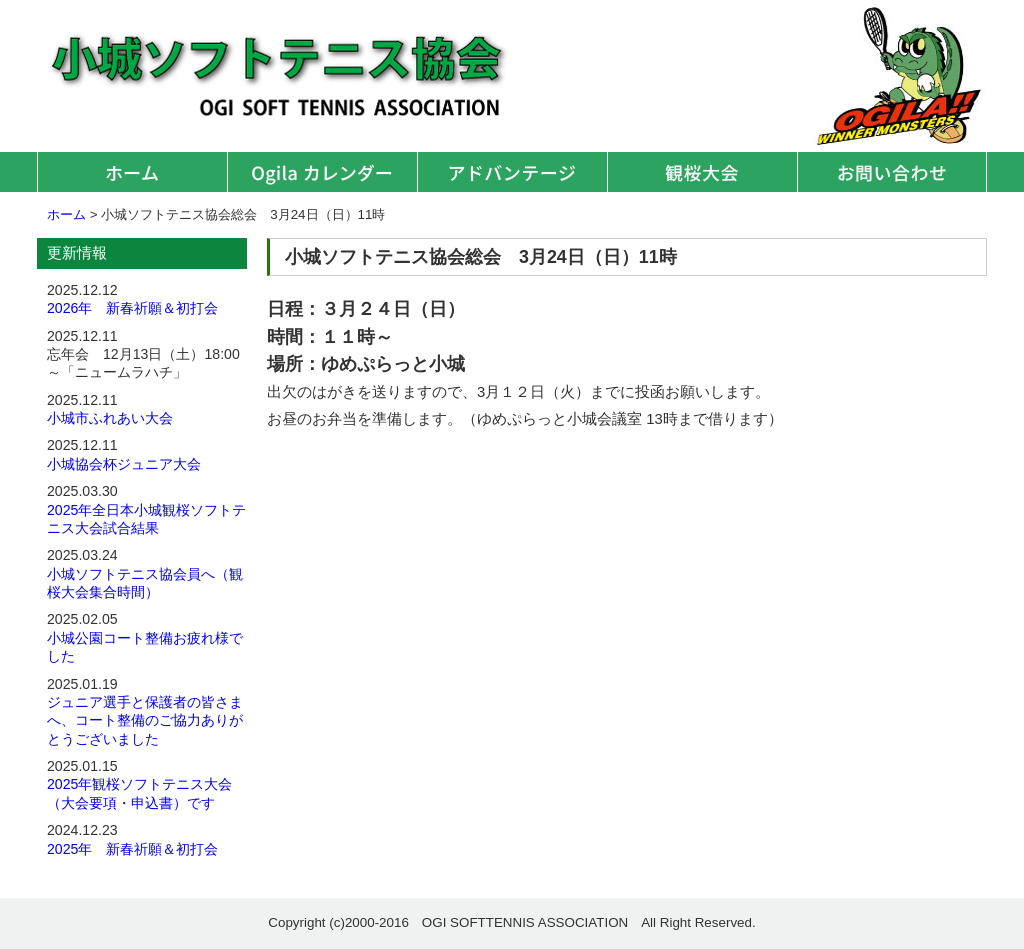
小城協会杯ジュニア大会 (124, 464)
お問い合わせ (892, 172)
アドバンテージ (512, 172)
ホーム (132, 172)
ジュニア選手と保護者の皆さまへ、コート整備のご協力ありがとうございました (145, 720)
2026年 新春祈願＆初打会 (132, 308)
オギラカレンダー (322, 172)
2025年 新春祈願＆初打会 (132, 849)
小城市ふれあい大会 (110, 418)
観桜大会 (702, 172)
